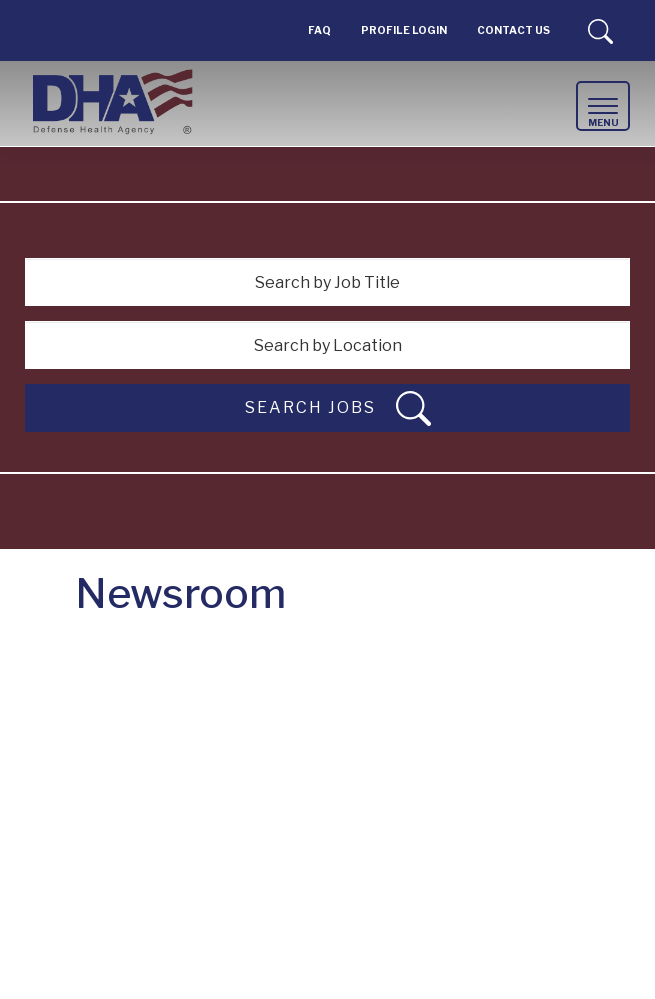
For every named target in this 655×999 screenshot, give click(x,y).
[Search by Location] (327, 345)
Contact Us (513, 30)
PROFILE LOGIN (404, 30)
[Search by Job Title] (327, 282)
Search (600, 31)
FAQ (319, 30)
